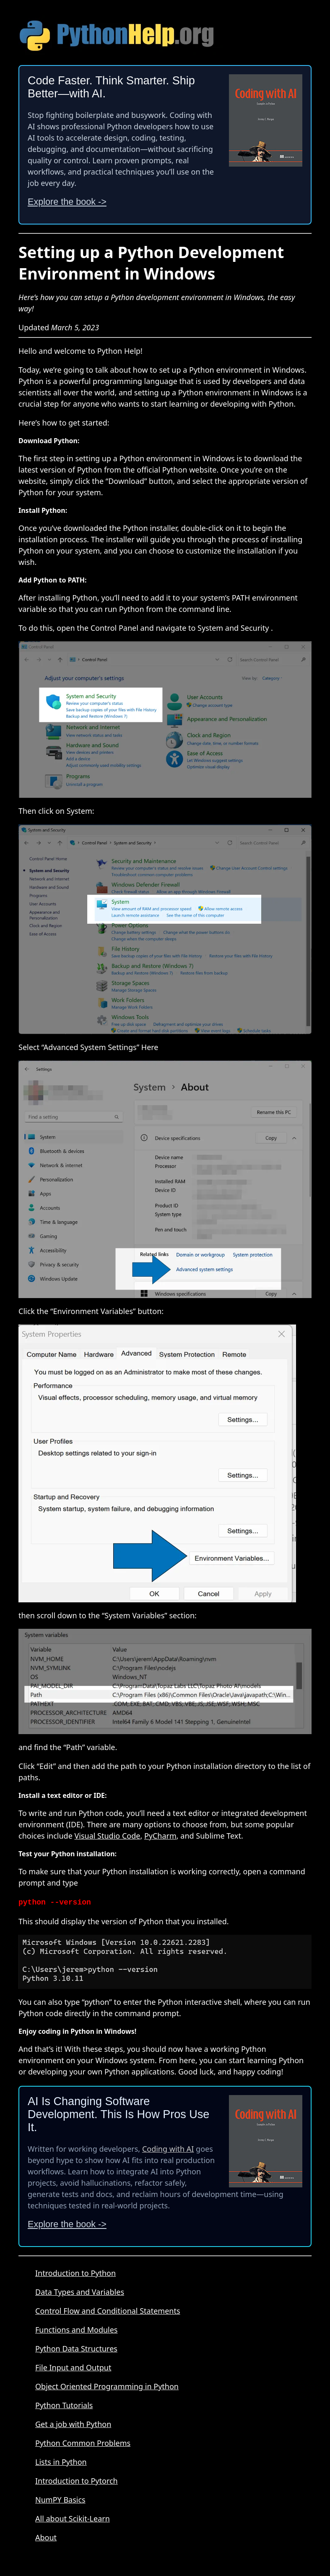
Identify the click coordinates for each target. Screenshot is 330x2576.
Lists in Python (61, 2461)
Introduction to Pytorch (76, 2480)
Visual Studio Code (107, 1836)
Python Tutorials (64, 2404)
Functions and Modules (76, 2329)
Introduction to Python (75, 2272)
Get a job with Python (73, 2423)
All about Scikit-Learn (72, 2518)
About (46, 2537)
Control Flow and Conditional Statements (107, 2310)
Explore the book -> (67, 201)
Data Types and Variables (79, 2291)
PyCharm (160, 1836)
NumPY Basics (60, 2499)
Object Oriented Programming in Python (107, 2385)
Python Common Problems (82, 2442)
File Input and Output (73, 2367)
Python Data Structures (76, 2348)
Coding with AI (168, 2148)
